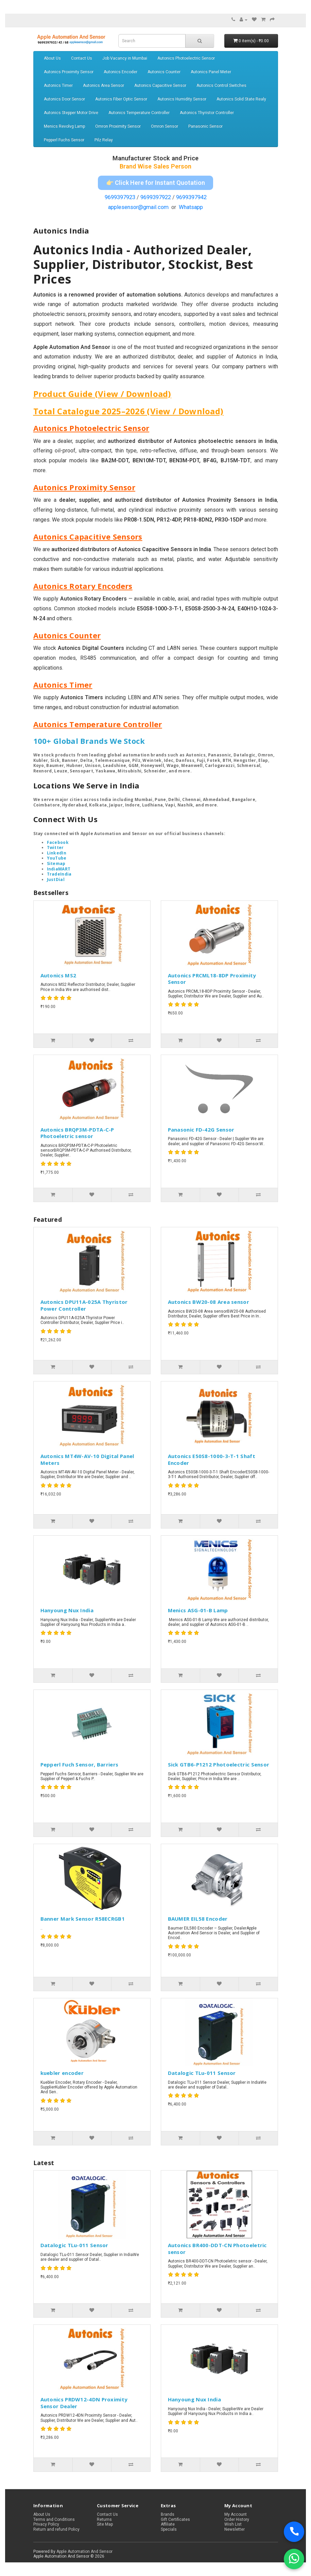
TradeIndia (59, 874)
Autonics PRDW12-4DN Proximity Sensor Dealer (84, 2403)
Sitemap (56, 863)
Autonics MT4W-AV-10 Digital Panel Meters (87, 1459)
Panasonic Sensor (205, 126)
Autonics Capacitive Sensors (87, 536)
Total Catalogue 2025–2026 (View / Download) (128, 411)
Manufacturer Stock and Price (155, 158)
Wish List (233, 2524)
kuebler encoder (62, 2072)
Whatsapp (191, 207)
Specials (169, 2529)
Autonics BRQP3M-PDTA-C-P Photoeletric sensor (77, 1133)
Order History (236, 2519)
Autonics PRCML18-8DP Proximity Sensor (212, 979)
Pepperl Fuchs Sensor (64, 140)
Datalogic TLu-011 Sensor (202, 2072)
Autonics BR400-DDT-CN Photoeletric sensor (217, 2248)
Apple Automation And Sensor (84, 2551)
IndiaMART (59, 869)
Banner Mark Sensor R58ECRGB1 (82, 1918)
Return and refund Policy (56, 2529)
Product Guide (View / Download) (102, 393)
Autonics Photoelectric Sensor (186, 58)
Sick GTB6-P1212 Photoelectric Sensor (219, 1764)
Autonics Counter (164, 71)
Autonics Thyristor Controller (207, 112)
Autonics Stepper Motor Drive (71, 112)
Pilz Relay (103, 140)
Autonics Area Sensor (103, 85)
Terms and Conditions (54, 2519)
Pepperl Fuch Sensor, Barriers (79, 1764)
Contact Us (81, 58)
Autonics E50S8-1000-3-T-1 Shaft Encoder (211, 1459)
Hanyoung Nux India (66, 1610)
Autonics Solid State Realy (241, 99)
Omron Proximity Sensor (118, 126)
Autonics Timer (58, 85)
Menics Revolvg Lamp (64, 126)
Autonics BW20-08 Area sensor (208, 1301)
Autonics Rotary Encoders (83, 586)
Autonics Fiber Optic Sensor (121, 99)
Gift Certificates (175, 2519)
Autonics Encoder (120, 71)
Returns (104, 2519)
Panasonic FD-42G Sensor (201, 1129)
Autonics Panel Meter (211, 71)
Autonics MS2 (58, 975)
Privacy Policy (46, 2524)
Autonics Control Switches (221, 85)
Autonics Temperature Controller (139, 112)
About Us (52, 58)
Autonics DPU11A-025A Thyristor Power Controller (84, 1305)
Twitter (55, 847)
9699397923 (120, 197)
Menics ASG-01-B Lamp (198, 1610)
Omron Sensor (164, 126)
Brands (167, 2514)
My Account (235, 2514)
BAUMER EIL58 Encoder (198, 1918)
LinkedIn (56, 853)
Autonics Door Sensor (64, 99)
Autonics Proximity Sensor (68, 71)
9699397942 (191, 197)
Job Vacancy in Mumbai (124, 58)
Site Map (105, 2524)
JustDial (56, 879)
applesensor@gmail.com (138, 207)
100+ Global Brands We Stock (89, 741)
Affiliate (168, 2524)
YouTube (57, 858)
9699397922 (155, 197)
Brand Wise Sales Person (155, 166)
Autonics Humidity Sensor (181, 99)
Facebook (58, 842)
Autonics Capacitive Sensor (160, 85)
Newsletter (234, 2529)
